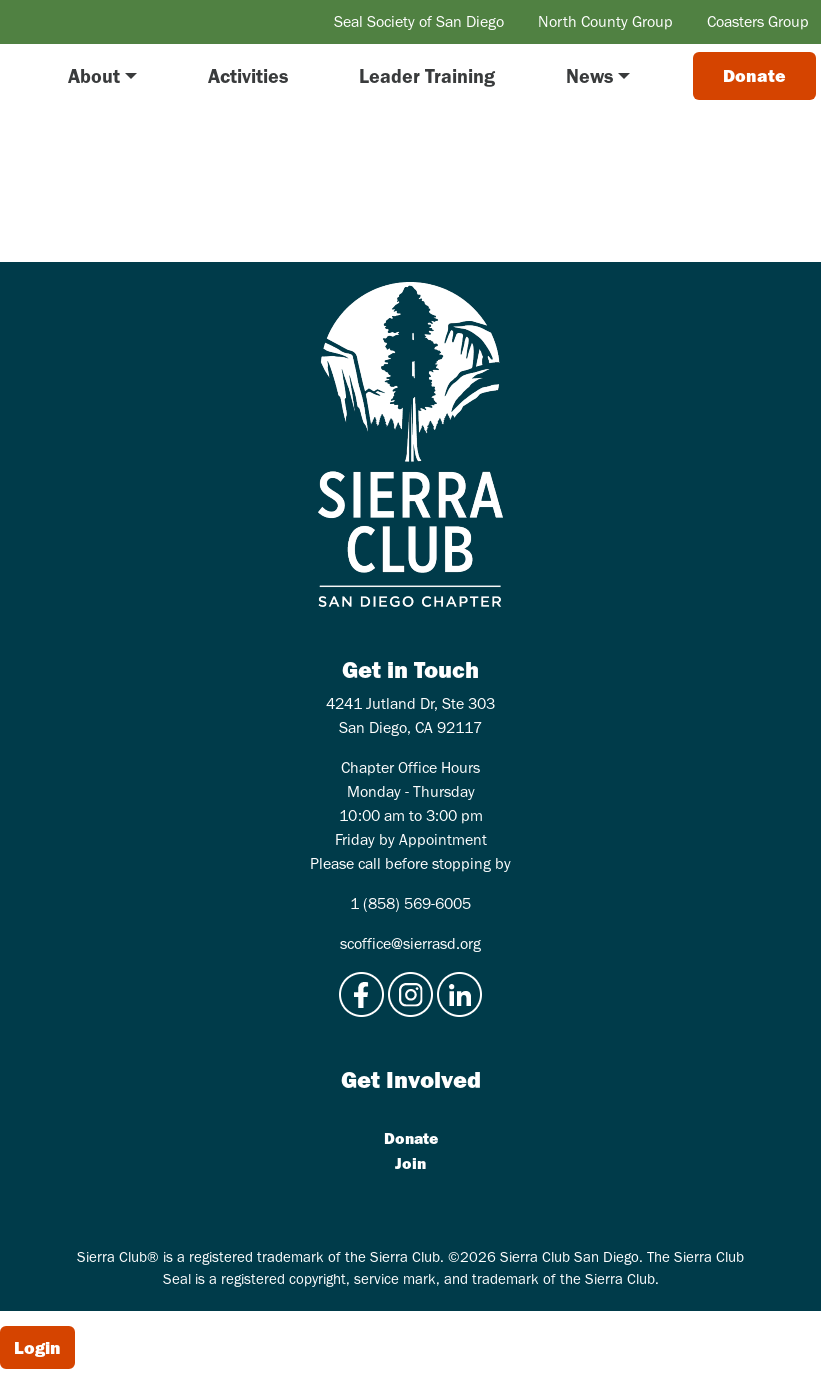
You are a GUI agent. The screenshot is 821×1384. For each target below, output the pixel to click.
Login (37, 1347)
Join (410, 1163)
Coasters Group (758, 21)
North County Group (605, 21)
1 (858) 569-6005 (410, 903)
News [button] (589, 76)
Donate (411, 1138)
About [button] (94, 76)
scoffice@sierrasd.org (410, 943)
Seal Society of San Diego (419, 21)
